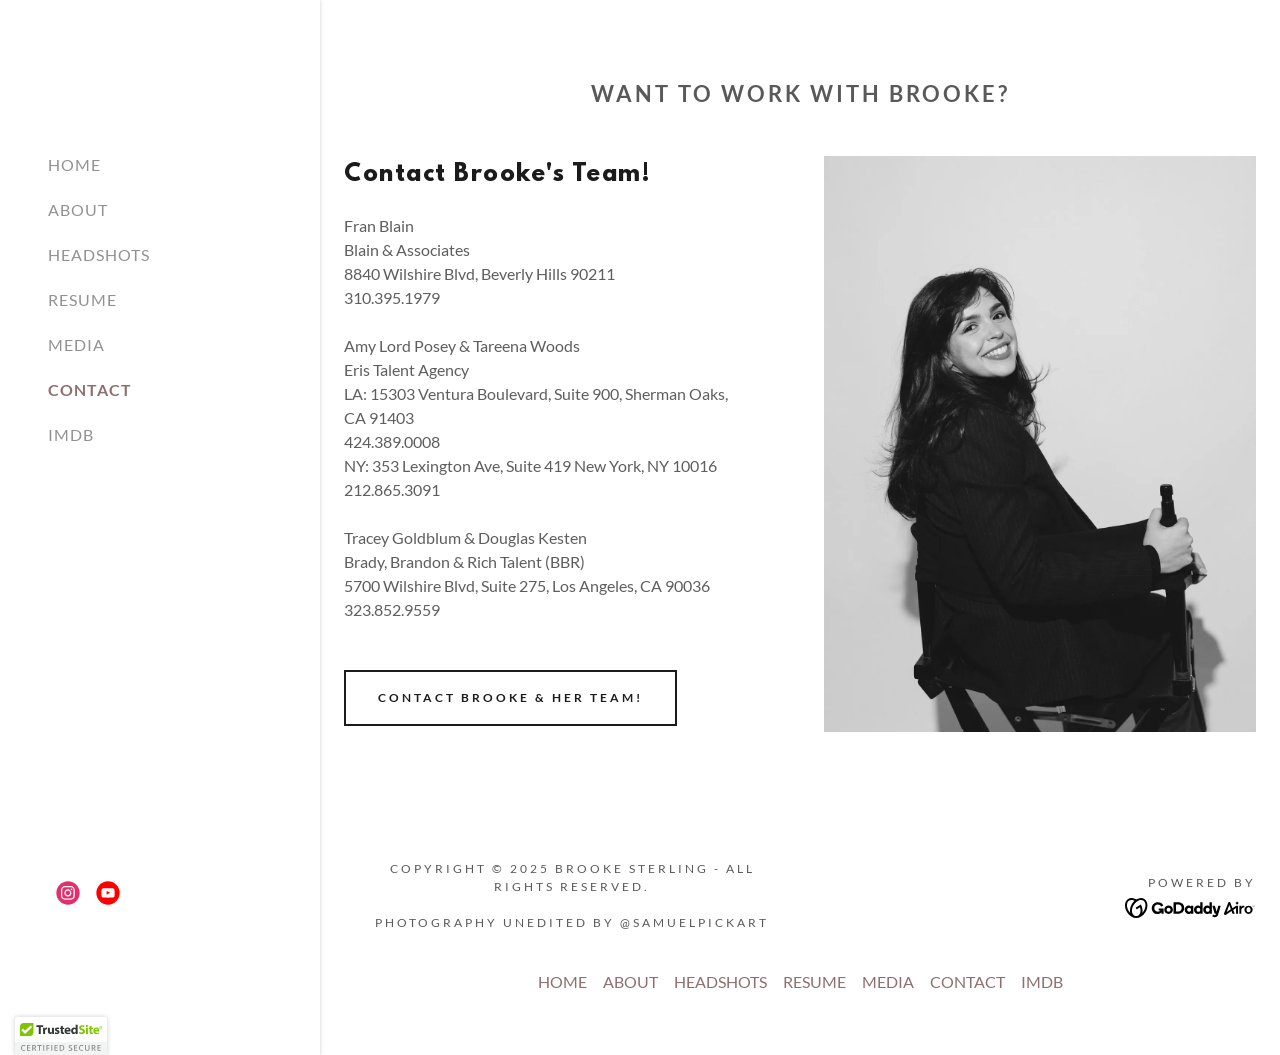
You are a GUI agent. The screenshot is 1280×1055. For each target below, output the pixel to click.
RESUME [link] (82, 299)
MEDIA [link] (76, 344)
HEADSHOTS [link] (99, 254)
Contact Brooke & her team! (510, 697)
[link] (68, 893)
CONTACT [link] (90, 389)
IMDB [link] (71, 434)
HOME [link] (74, 164)
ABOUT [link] (78, 209)
